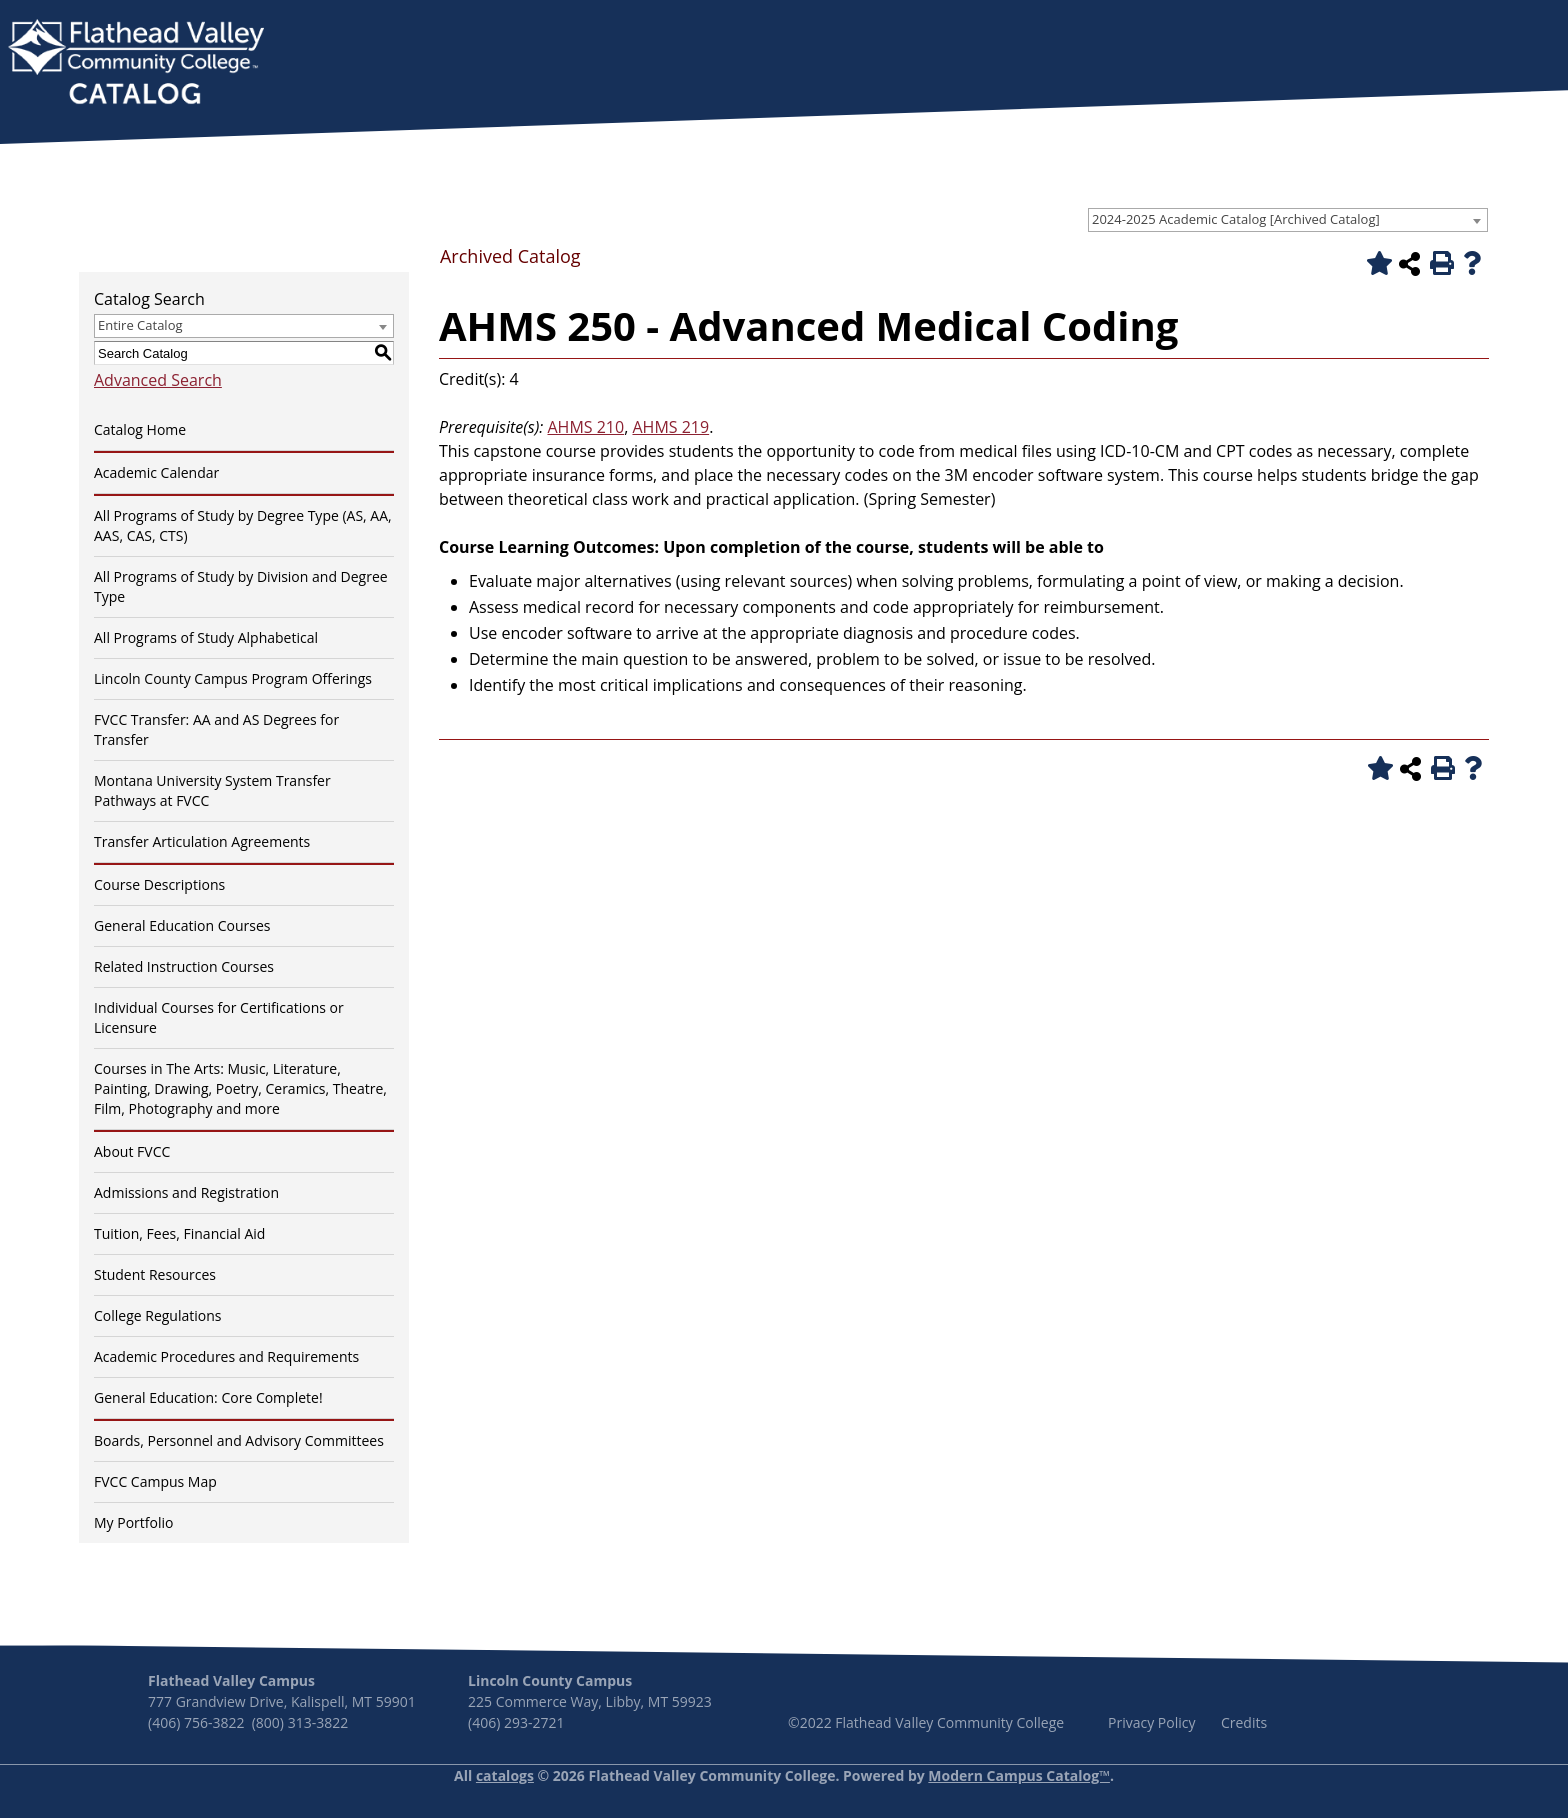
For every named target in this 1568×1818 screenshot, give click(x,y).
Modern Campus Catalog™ (1019, 1775)
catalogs (505, 1775)
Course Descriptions (159, 884)
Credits (1244, 1722)
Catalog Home (140, 429)
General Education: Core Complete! (208, 1397)
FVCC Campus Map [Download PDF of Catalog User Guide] (155, 1481)
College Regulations (157, 1315)
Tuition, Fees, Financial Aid (179, 1233)
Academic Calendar (156, 472)
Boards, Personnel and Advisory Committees (239, 1440)
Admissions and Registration (186, 1192)
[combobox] (1288, 220)
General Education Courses (182, 925)
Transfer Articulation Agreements (202, 841)
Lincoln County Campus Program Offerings (233, 678)
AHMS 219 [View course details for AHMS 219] (670, 427)
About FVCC (132, 1151)
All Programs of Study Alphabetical (206, 637)
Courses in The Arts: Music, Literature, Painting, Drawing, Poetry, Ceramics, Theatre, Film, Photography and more (240, 1088)
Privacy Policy (1151, 1722)
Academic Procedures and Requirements (226, 1356)
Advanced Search (158, 380)
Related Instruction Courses (184, 966)
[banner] (136, 64)
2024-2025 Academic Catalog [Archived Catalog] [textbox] (1236, 219)
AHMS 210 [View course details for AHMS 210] (585, 427)
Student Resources (155, 1274)
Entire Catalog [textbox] (140, 325)
